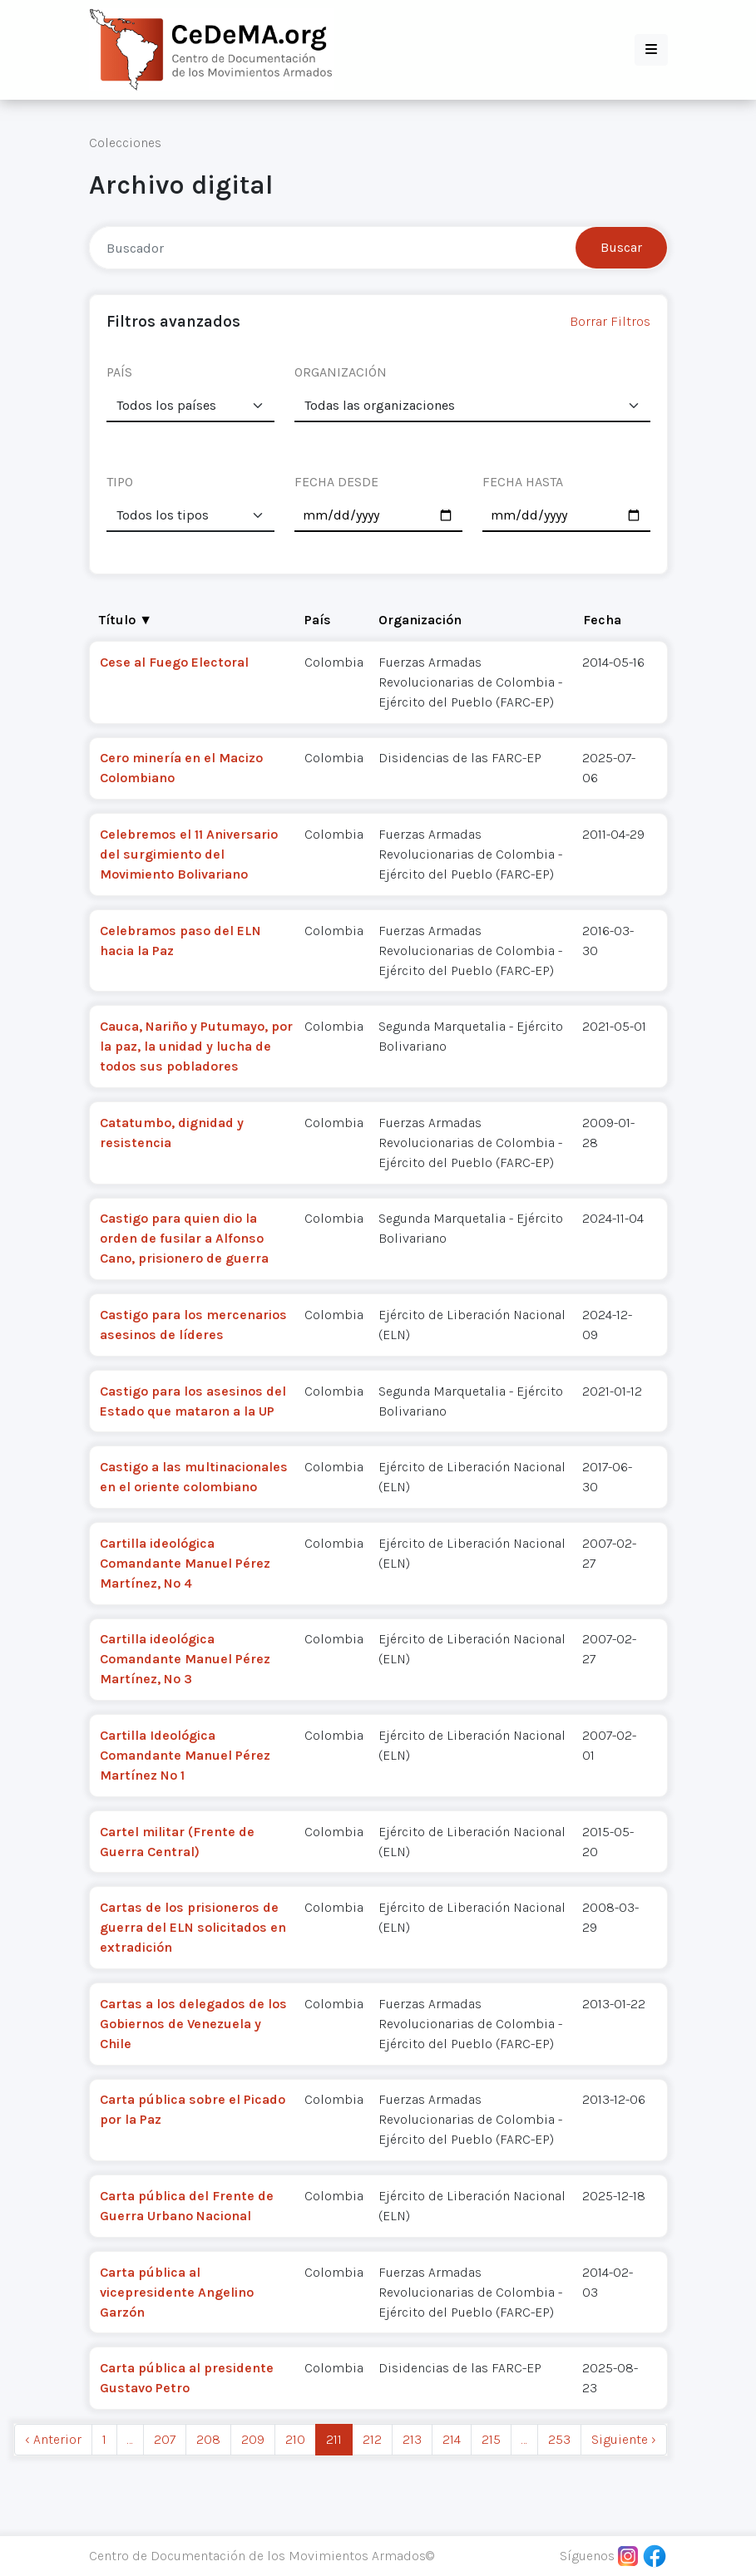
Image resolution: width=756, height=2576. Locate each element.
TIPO (119, 482)
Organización (420, 620)
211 (334, 2439)
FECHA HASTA (522, 482)
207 (164, 2439)
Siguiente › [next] (623, 2439)
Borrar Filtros (610, 321)
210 (295, 2439)
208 (208, 2439)
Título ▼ (125, 620)
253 (559, 2439)
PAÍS (119, 372)
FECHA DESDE (336, 482)
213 (412, 2439)
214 (451, 2439)
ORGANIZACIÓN (340, 372)
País (317, 620)
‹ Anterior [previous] (53, 2439)
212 (372, 2439)
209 (252, 2439)
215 (491, 2439)
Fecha (602, 620)
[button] (651, 50)
